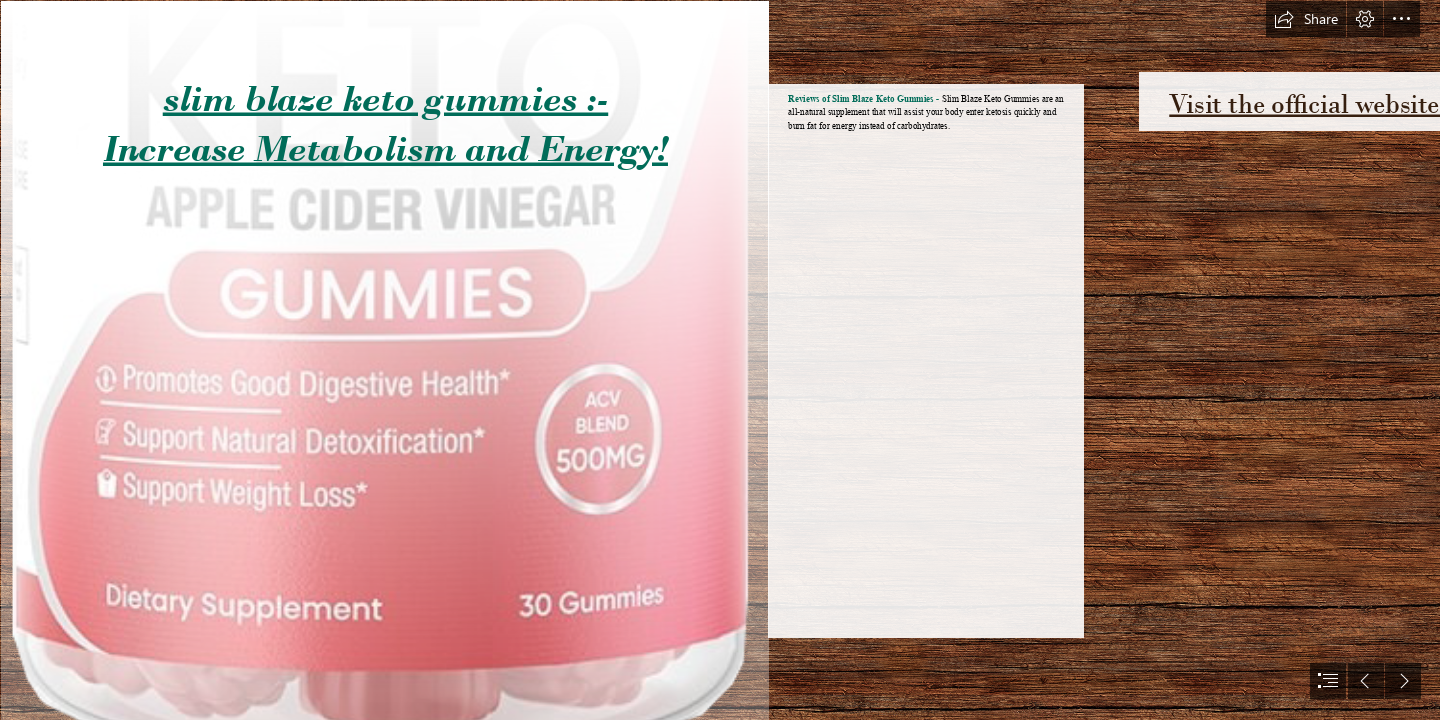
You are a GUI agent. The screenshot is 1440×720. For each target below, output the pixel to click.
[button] (1306, 19)
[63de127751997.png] (384, 360)
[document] (720, 360)
